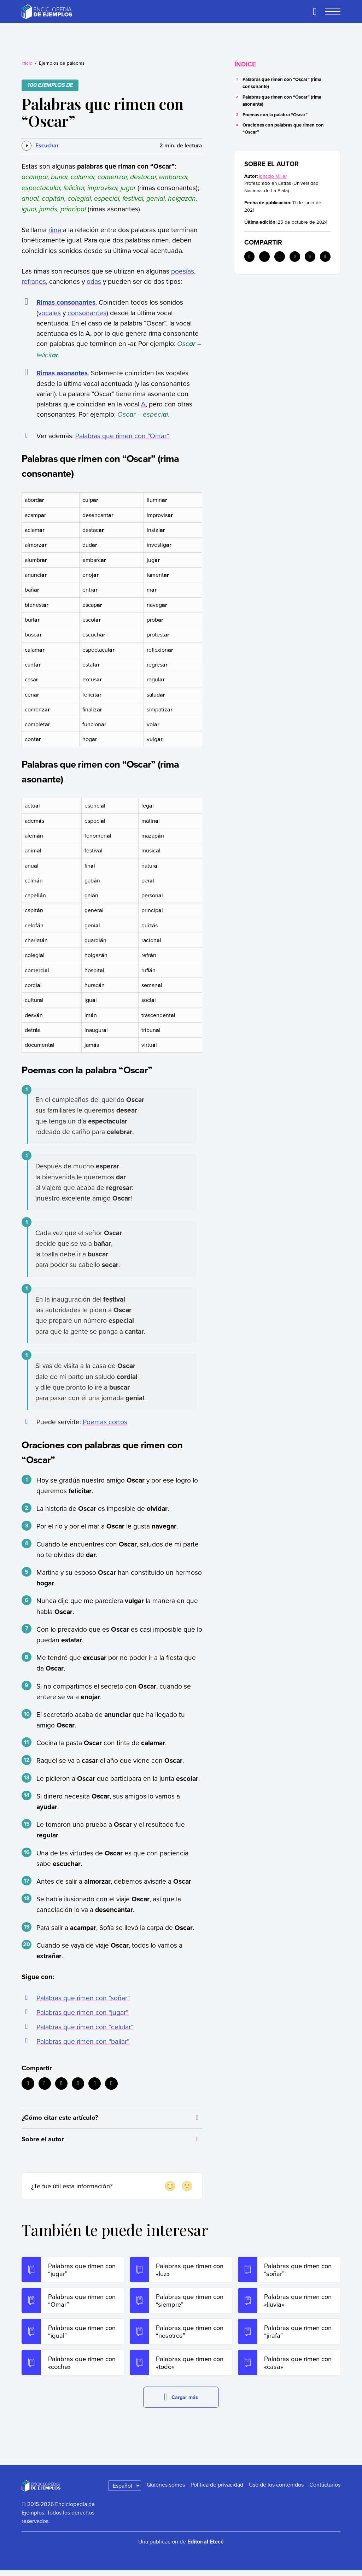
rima (54, 229)
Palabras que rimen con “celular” (84, 2026)
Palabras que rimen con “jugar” (82, 2012)
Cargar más (181, 2403)
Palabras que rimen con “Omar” (122, 435)
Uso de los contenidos (276, 2490)
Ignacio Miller (273, 175)
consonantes (87, 312)
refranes (34, 281)
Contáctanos (324, 2490)
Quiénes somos (166, 2490)
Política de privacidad (217, 2490)
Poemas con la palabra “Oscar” (275, 114)
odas (94, 281)
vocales (49, 312)
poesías (182, 271)
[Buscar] (314, 11)
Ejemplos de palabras (61, 62)
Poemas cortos (105, 1421)
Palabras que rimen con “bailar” (82, 2041)
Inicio (27, 62)
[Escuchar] (40, 146)
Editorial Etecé (205, 2547)
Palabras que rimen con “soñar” (83, 1997)
